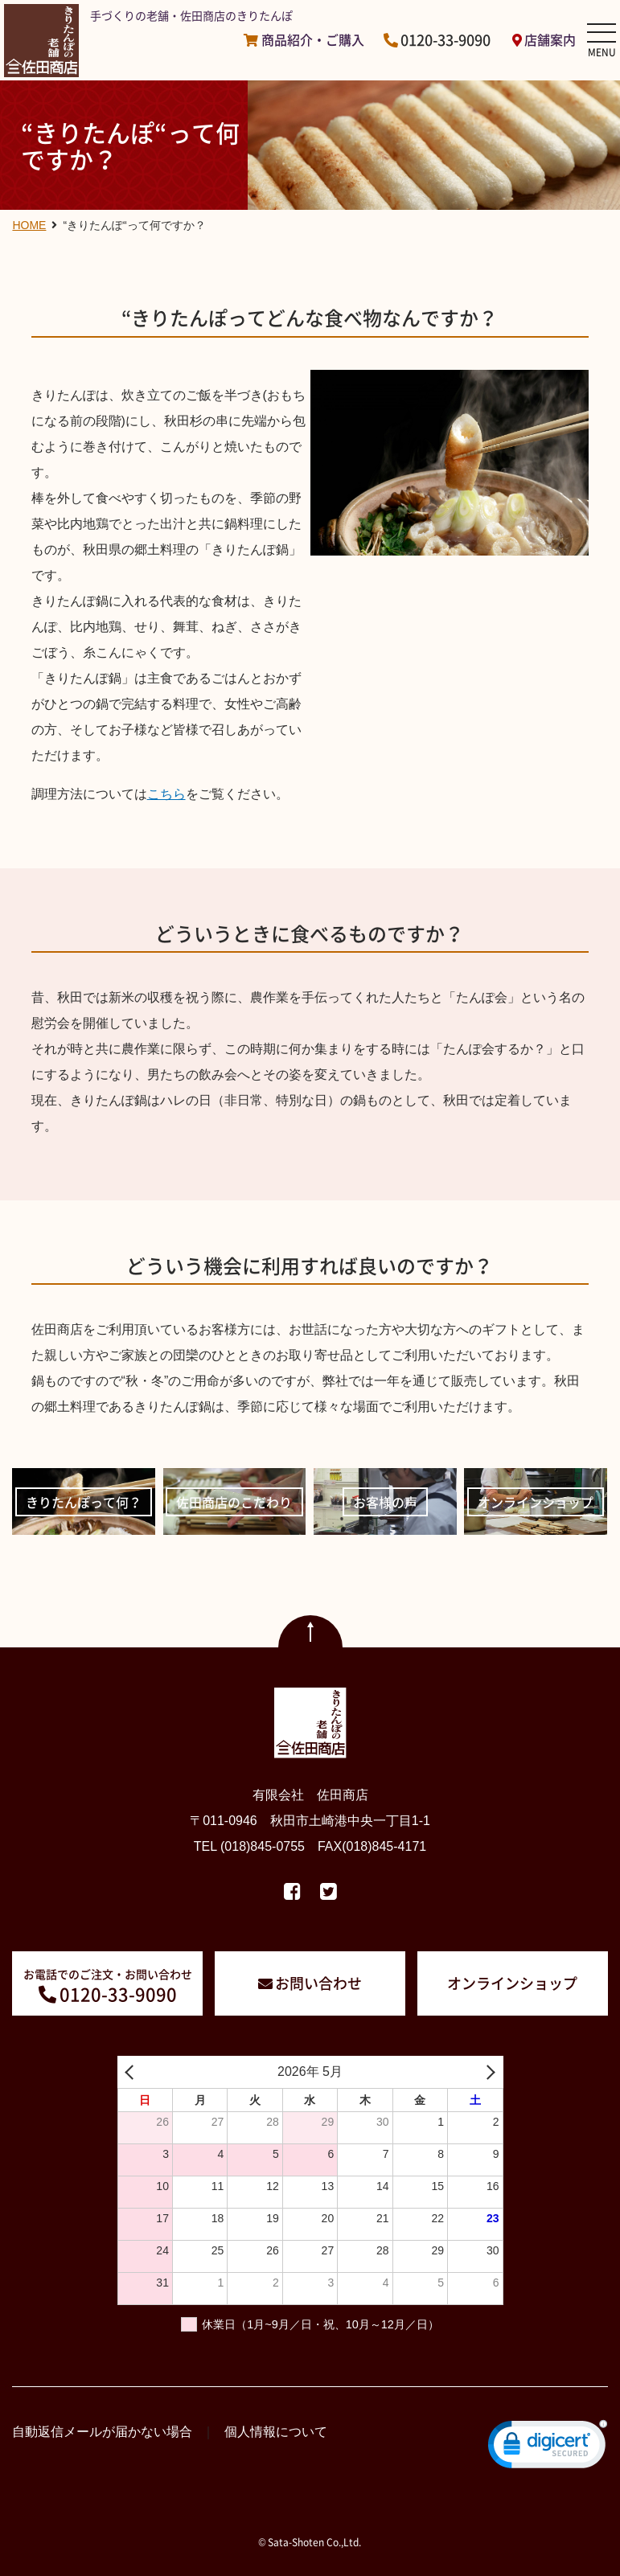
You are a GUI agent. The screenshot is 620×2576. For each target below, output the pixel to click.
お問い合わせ (318, 1983)
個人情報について (275, 2432)
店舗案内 (550, 40)
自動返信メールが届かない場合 (102, 2432)
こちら (166, 794)
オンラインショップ (512, 1983)
